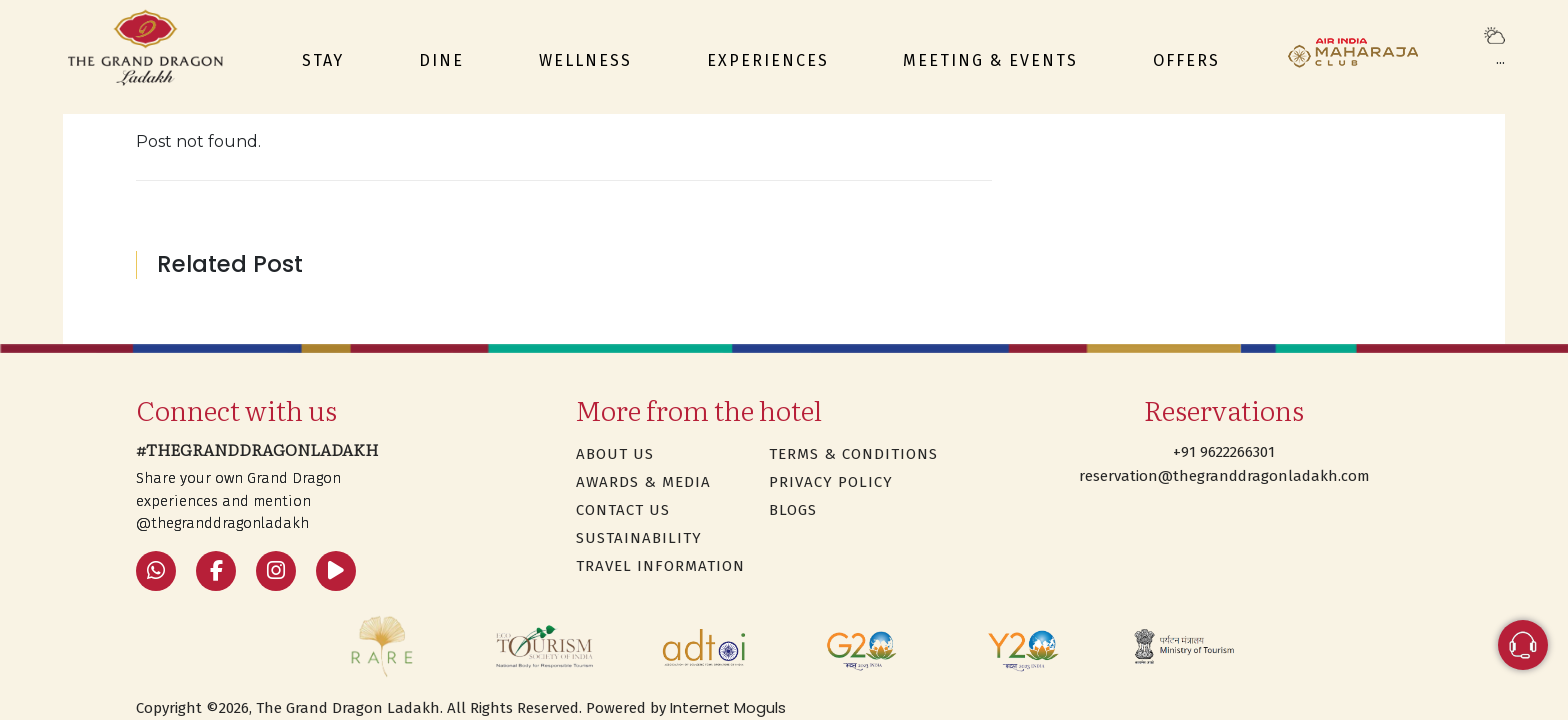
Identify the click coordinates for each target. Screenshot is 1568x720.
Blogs (793, 510)
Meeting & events (990, 60)
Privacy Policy (831, 482)
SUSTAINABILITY (639, 538)
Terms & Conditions (853, 454)
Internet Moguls (728, 707)
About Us (615, 454)
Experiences (768, 60)
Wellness (585, 60)
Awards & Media (643, 482)
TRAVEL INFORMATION (660, 566)
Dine (441, 60)
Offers (1186, 60)
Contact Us (623, 510)
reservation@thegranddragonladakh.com (1224, 476)
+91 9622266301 (1224, 452)
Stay (323, 60)
